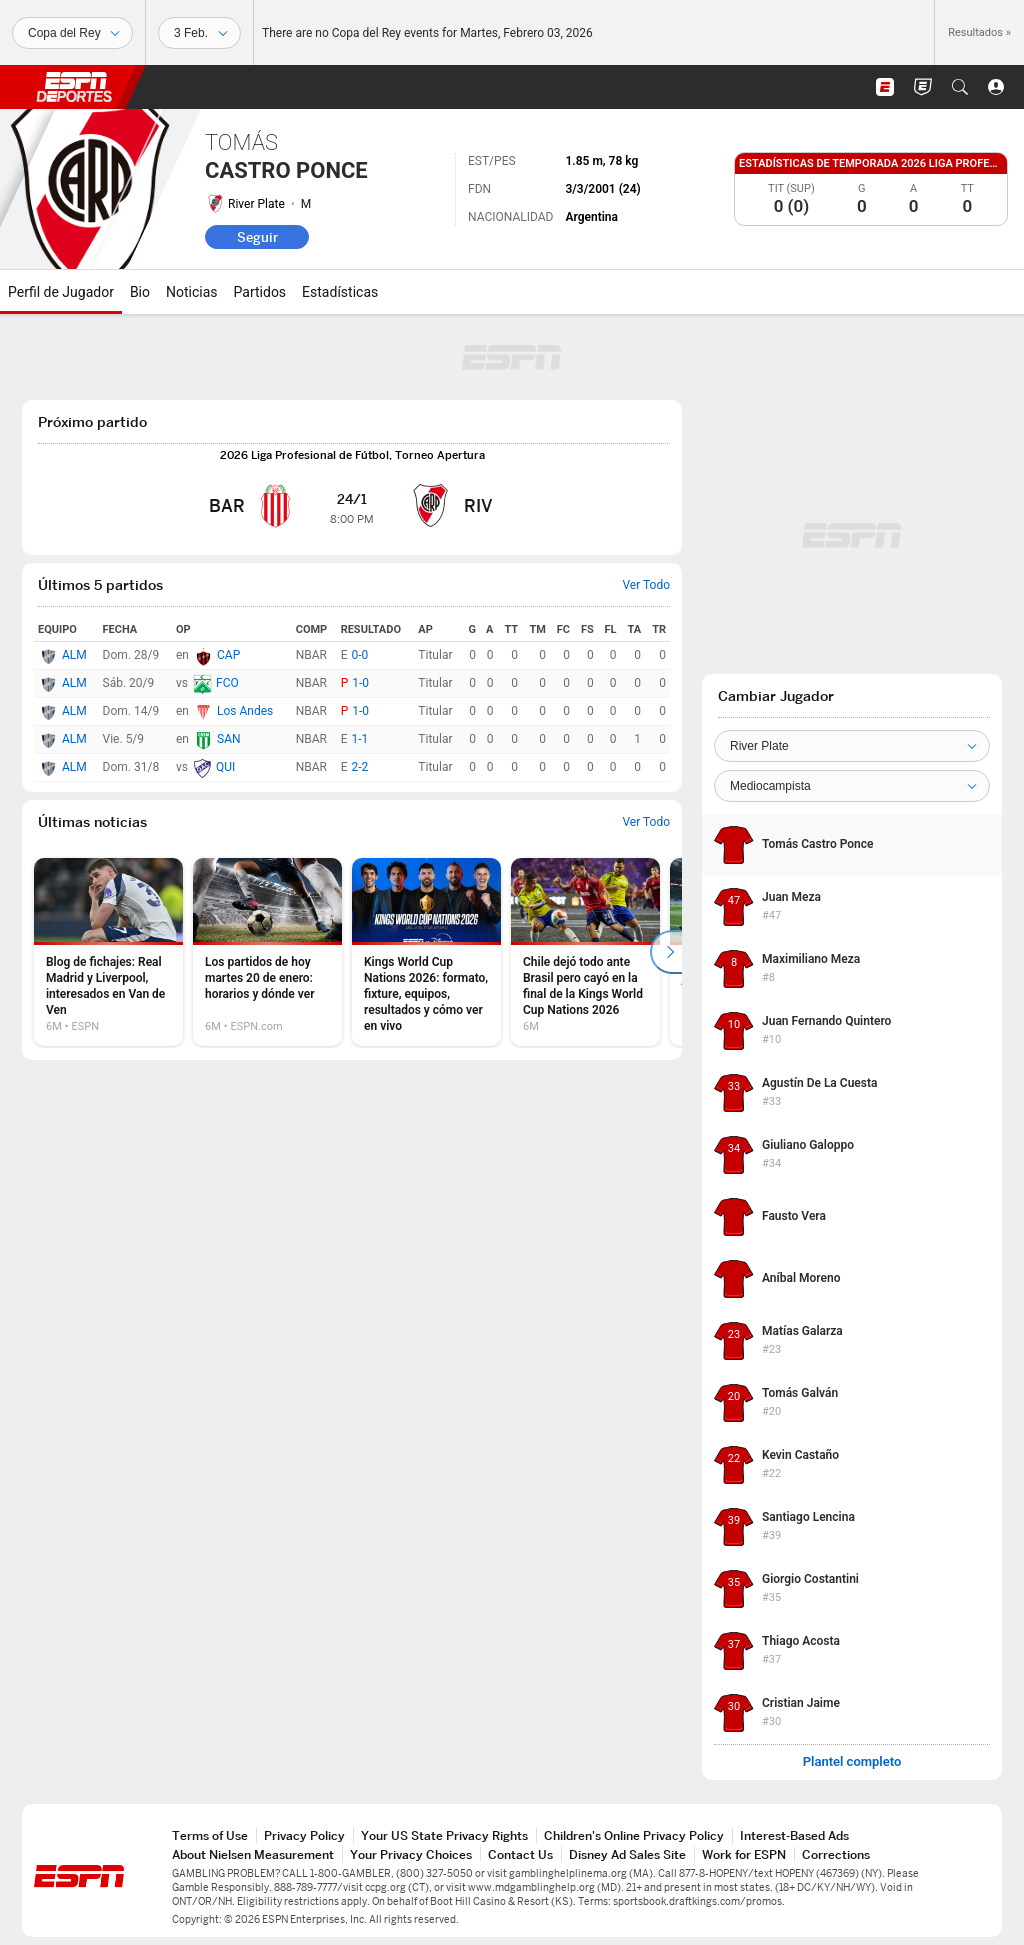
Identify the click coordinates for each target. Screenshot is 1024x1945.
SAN (229, 739)
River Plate (256, 204)
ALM (74, 655)
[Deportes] (72, 33)
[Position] (852, 786)
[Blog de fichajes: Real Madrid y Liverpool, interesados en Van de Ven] (108, 952)
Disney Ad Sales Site (627, 1854)
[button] (960, 87)
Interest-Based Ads (794, 1835)
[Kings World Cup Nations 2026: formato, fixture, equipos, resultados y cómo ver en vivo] (426, 952)
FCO (227, 683)
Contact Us (520, 1854)
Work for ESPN (744, 1854)
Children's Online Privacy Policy (634, 1835)
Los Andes (245, 711)
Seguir (257, 237)
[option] (108, 952)
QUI (225, 767)
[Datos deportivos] (199, 33)
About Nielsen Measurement (253, 1854)
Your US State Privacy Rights (444, 1835)
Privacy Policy (304, 1835)
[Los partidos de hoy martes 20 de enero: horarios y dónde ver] (267, 952)
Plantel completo (852, 1762)
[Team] (852, 746)
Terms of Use (210, 1835)
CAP (228, 655)
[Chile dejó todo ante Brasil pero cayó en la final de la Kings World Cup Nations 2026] (585, 952)
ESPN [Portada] (74, 87)
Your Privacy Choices (411, 1854)
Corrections (836, 1854)
